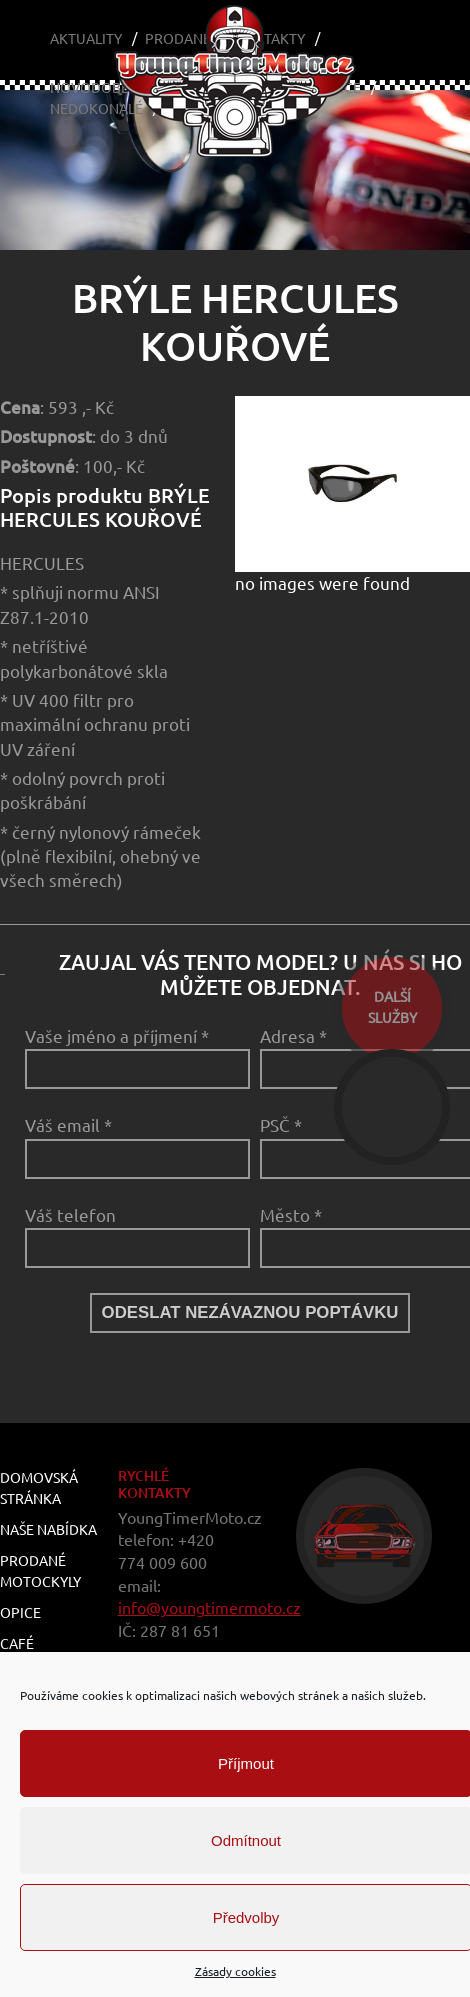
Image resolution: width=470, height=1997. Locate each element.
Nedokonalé (96, 109)
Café (17, 1644)
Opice (20, 1613)
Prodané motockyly (40, 1571)
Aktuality (86, 39)
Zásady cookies (235, 1971)
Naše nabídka (48, 1530)
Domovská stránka (39, 1488)
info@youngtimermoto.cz (209, 1608)
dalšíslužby (392, 1007)
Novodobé (89, 88)
